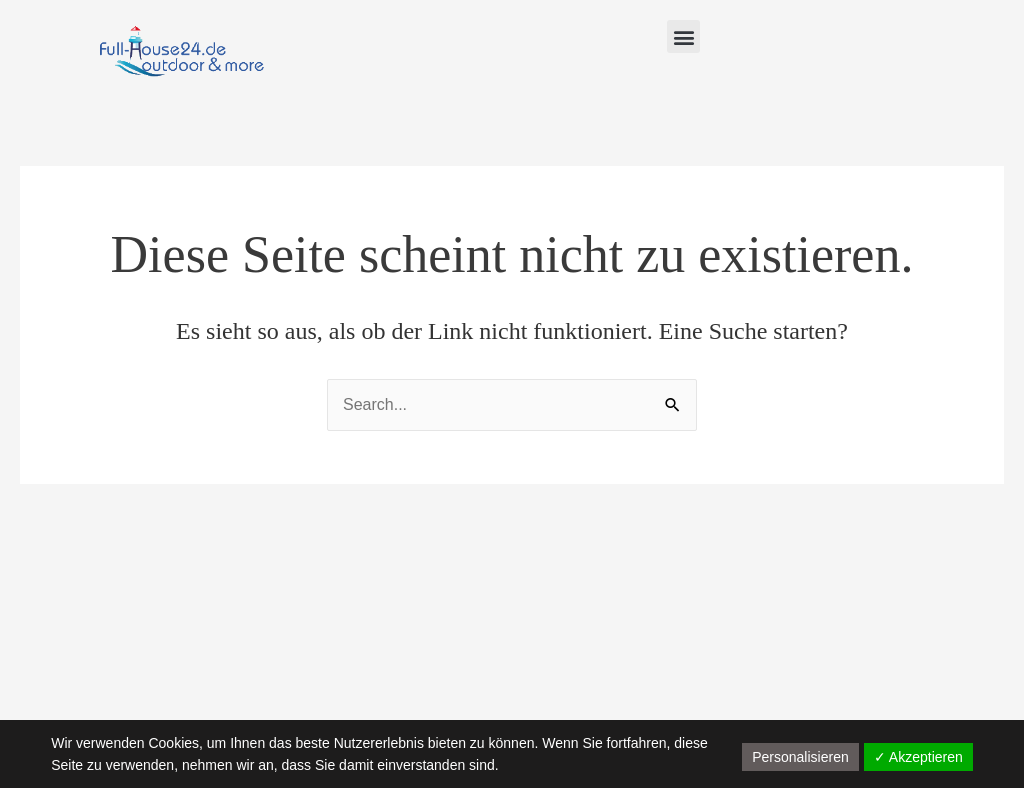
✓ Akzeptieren (918, 757)
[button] (683, 36)
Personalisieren (800, 757)
